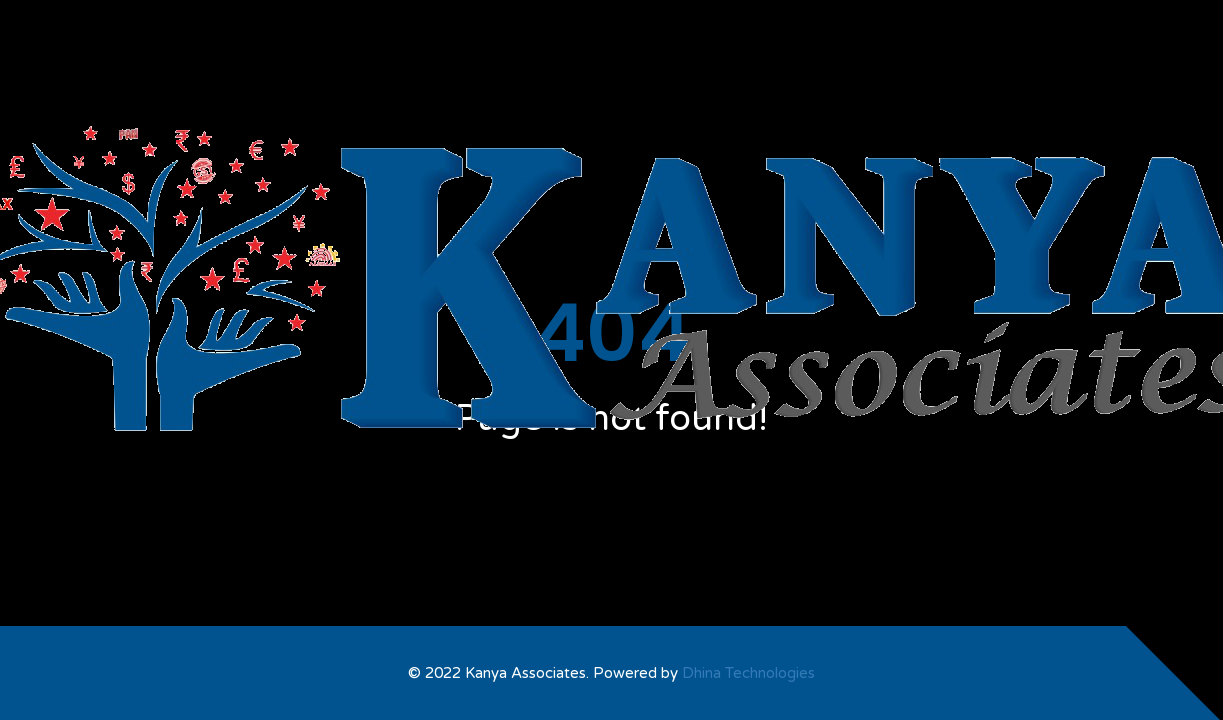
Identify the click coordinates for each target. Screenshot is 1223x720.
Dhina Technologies (748, 673)
